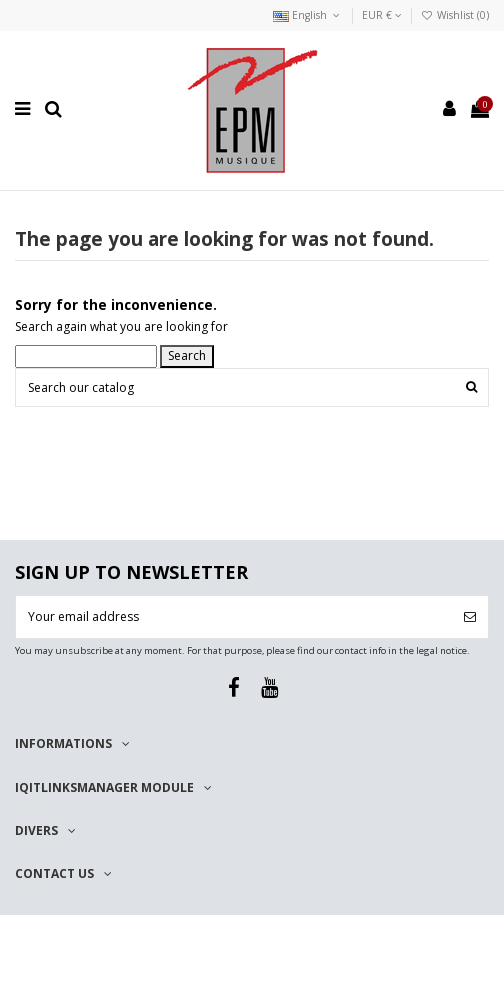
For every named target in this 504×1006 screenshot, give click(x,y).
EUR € (382, 15)
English (308, 15)
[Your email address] (234, 617)
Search (187, 355)
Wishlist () (455, 15)
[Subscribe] (470, 617)
